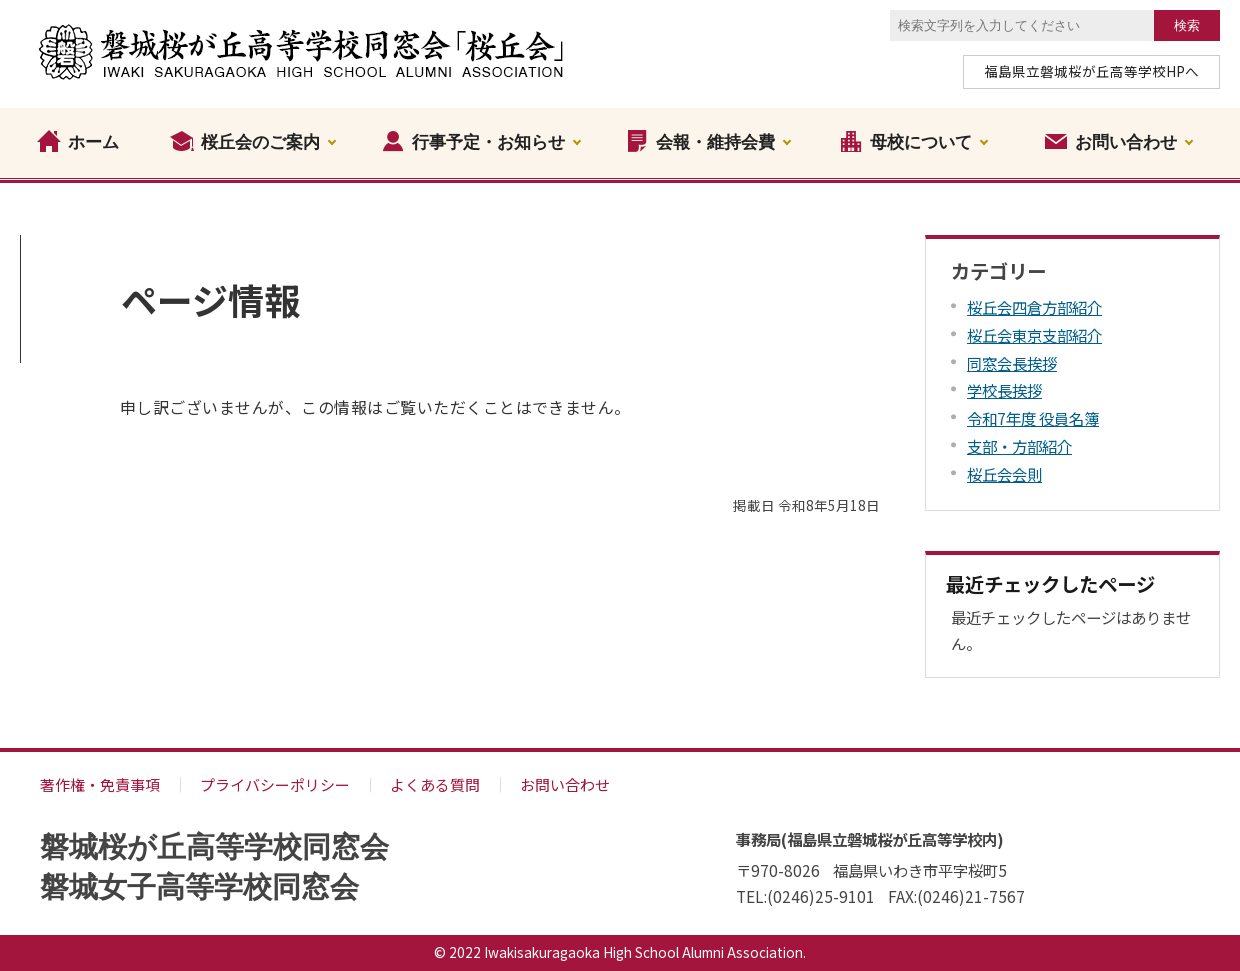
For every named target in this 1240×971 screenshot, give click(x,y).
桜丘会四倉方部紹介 (1034, 307)
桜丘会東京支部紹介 (1034, 335)
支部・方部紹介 (1019, 446)
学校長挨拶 (1004, 390)
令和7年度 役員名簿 (1033, 418)
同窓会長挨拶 (1012, 363)
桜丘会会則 (1004, 474)
